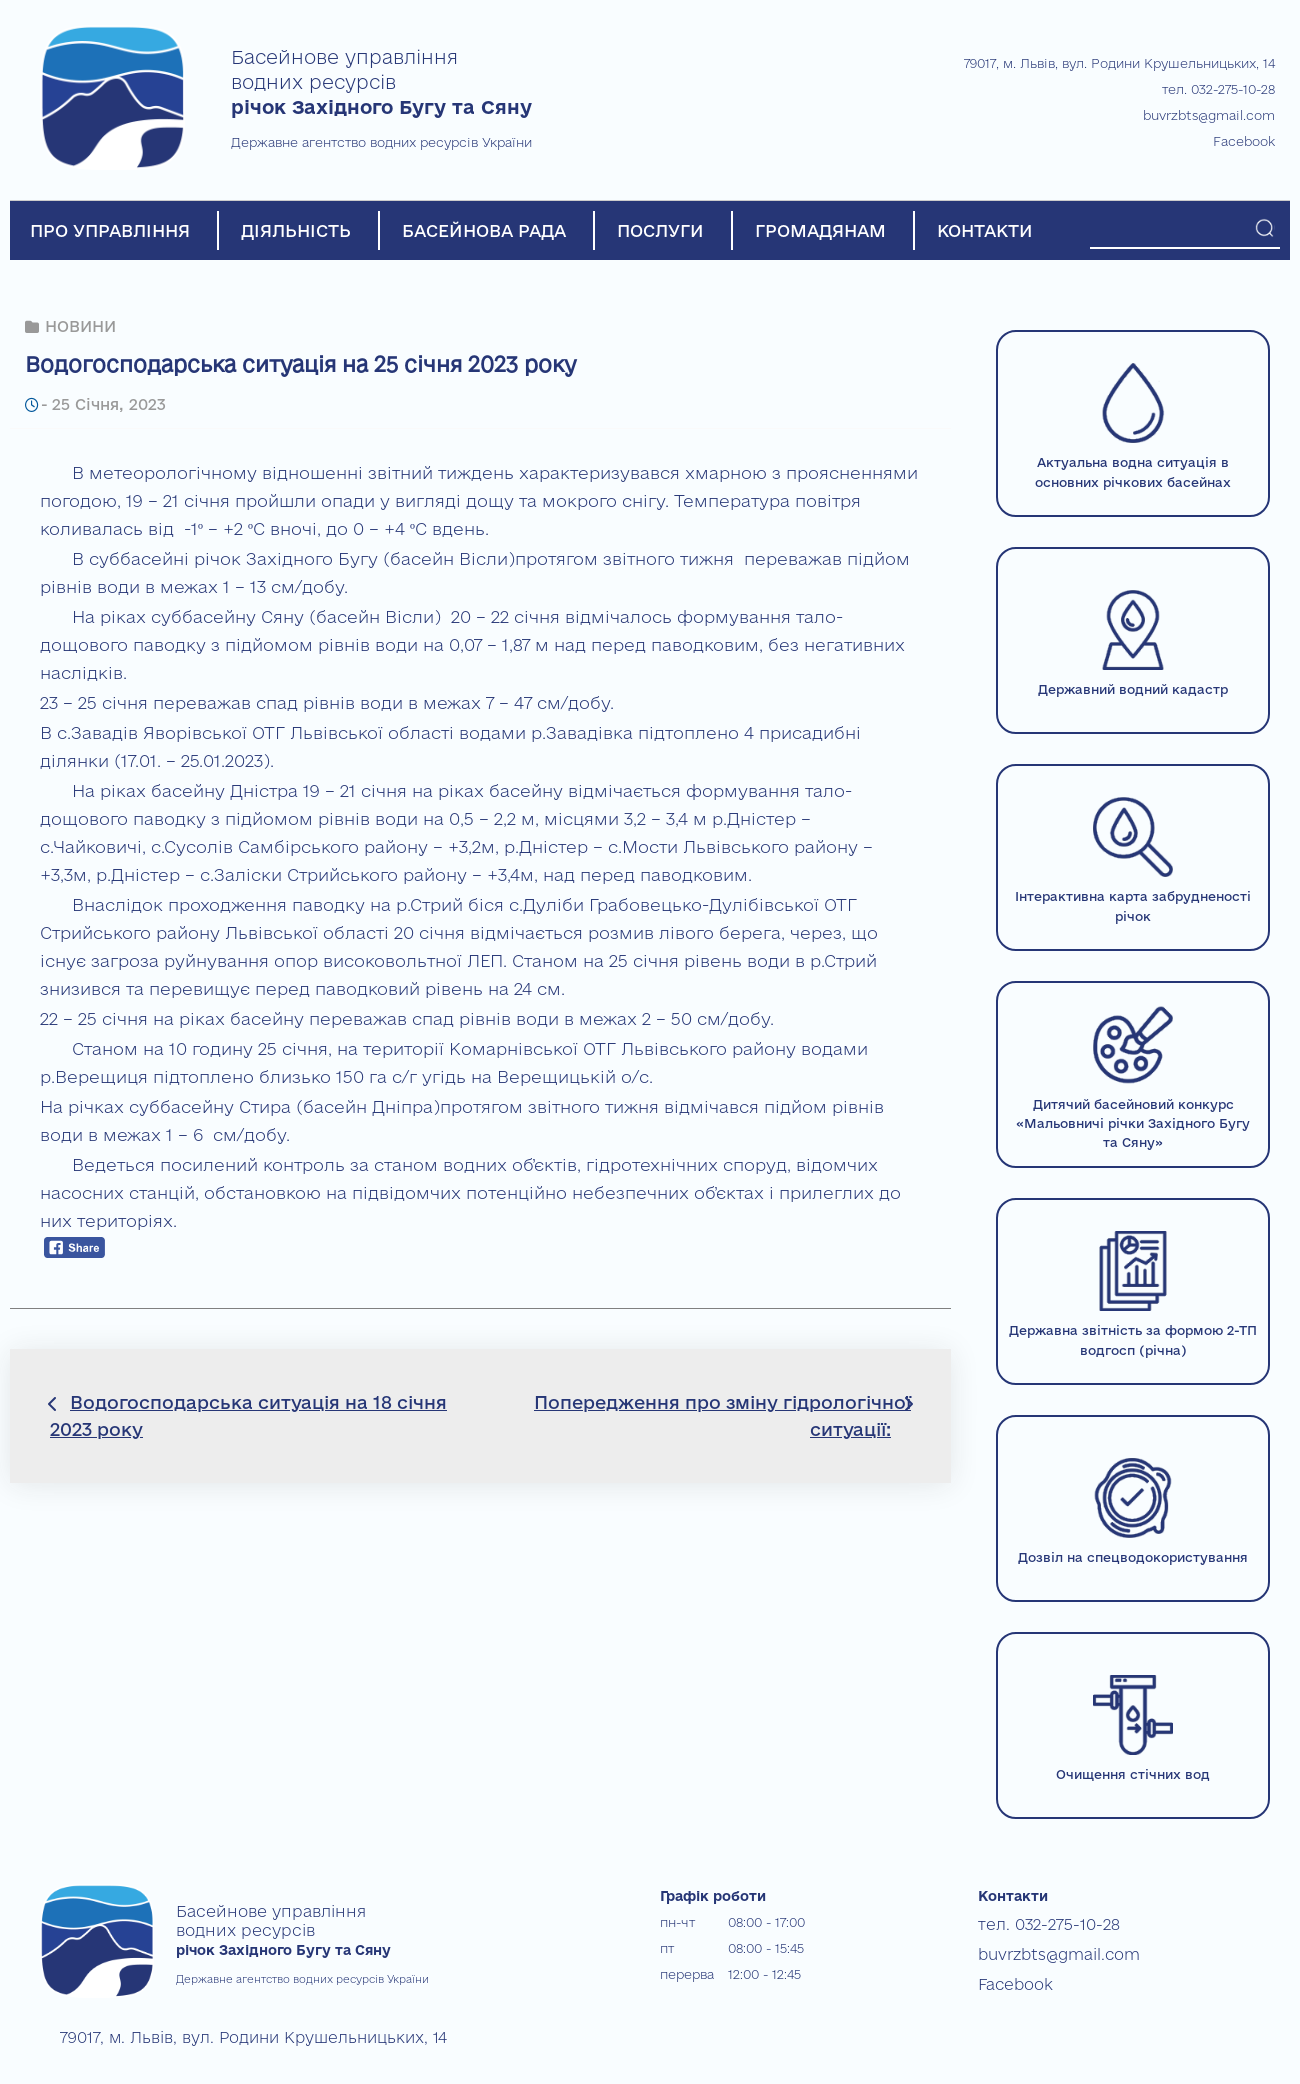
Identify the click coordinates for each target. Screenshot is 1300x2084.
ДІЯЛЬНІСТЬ (296, 230)
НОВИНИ (80, 325)
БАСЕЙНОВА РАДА (484, 230)
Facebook (1244, 141)
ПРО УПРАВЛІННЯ (110, 230)
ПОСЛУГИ (660, 230)
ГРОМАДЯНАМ (820, 230)
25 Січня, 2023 (105, 402)
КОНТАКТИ (985, 230)
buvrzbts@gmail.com (1209, 115)
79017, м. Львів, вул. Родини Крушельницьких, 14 (1119, 63)
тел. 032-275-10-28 (1218, 89)
